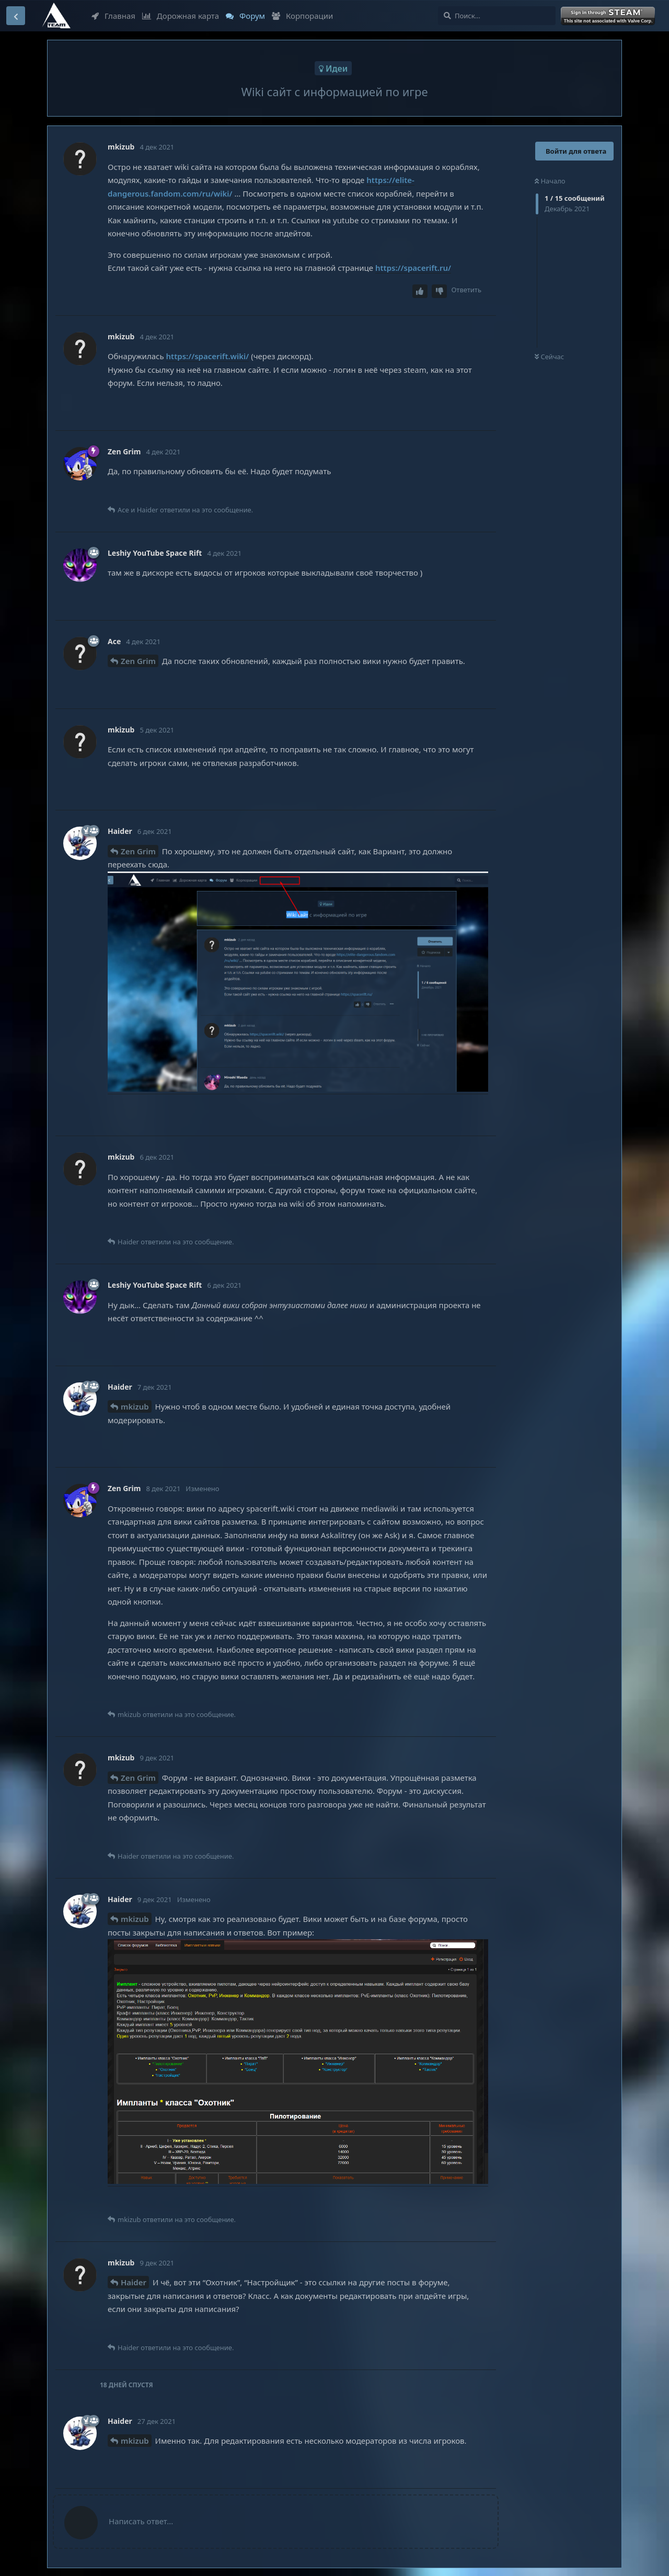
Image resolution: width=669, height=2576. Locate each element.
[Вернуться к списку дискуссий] (15, 15)
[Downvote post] (439, 291)
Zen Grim (138, 661)
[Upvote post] (420, 291)
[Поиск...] (497, 15)
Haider (133, 2282)
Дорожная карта (180, 15)
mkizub (135, 1406)
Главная (113, 15)
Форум (245, 15)
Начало (550, 181)
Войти (608, 16)
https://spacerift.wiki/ (207, 356)
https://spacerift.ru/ (413, 267)
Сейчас (549, 356)
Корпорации (302, 15)
